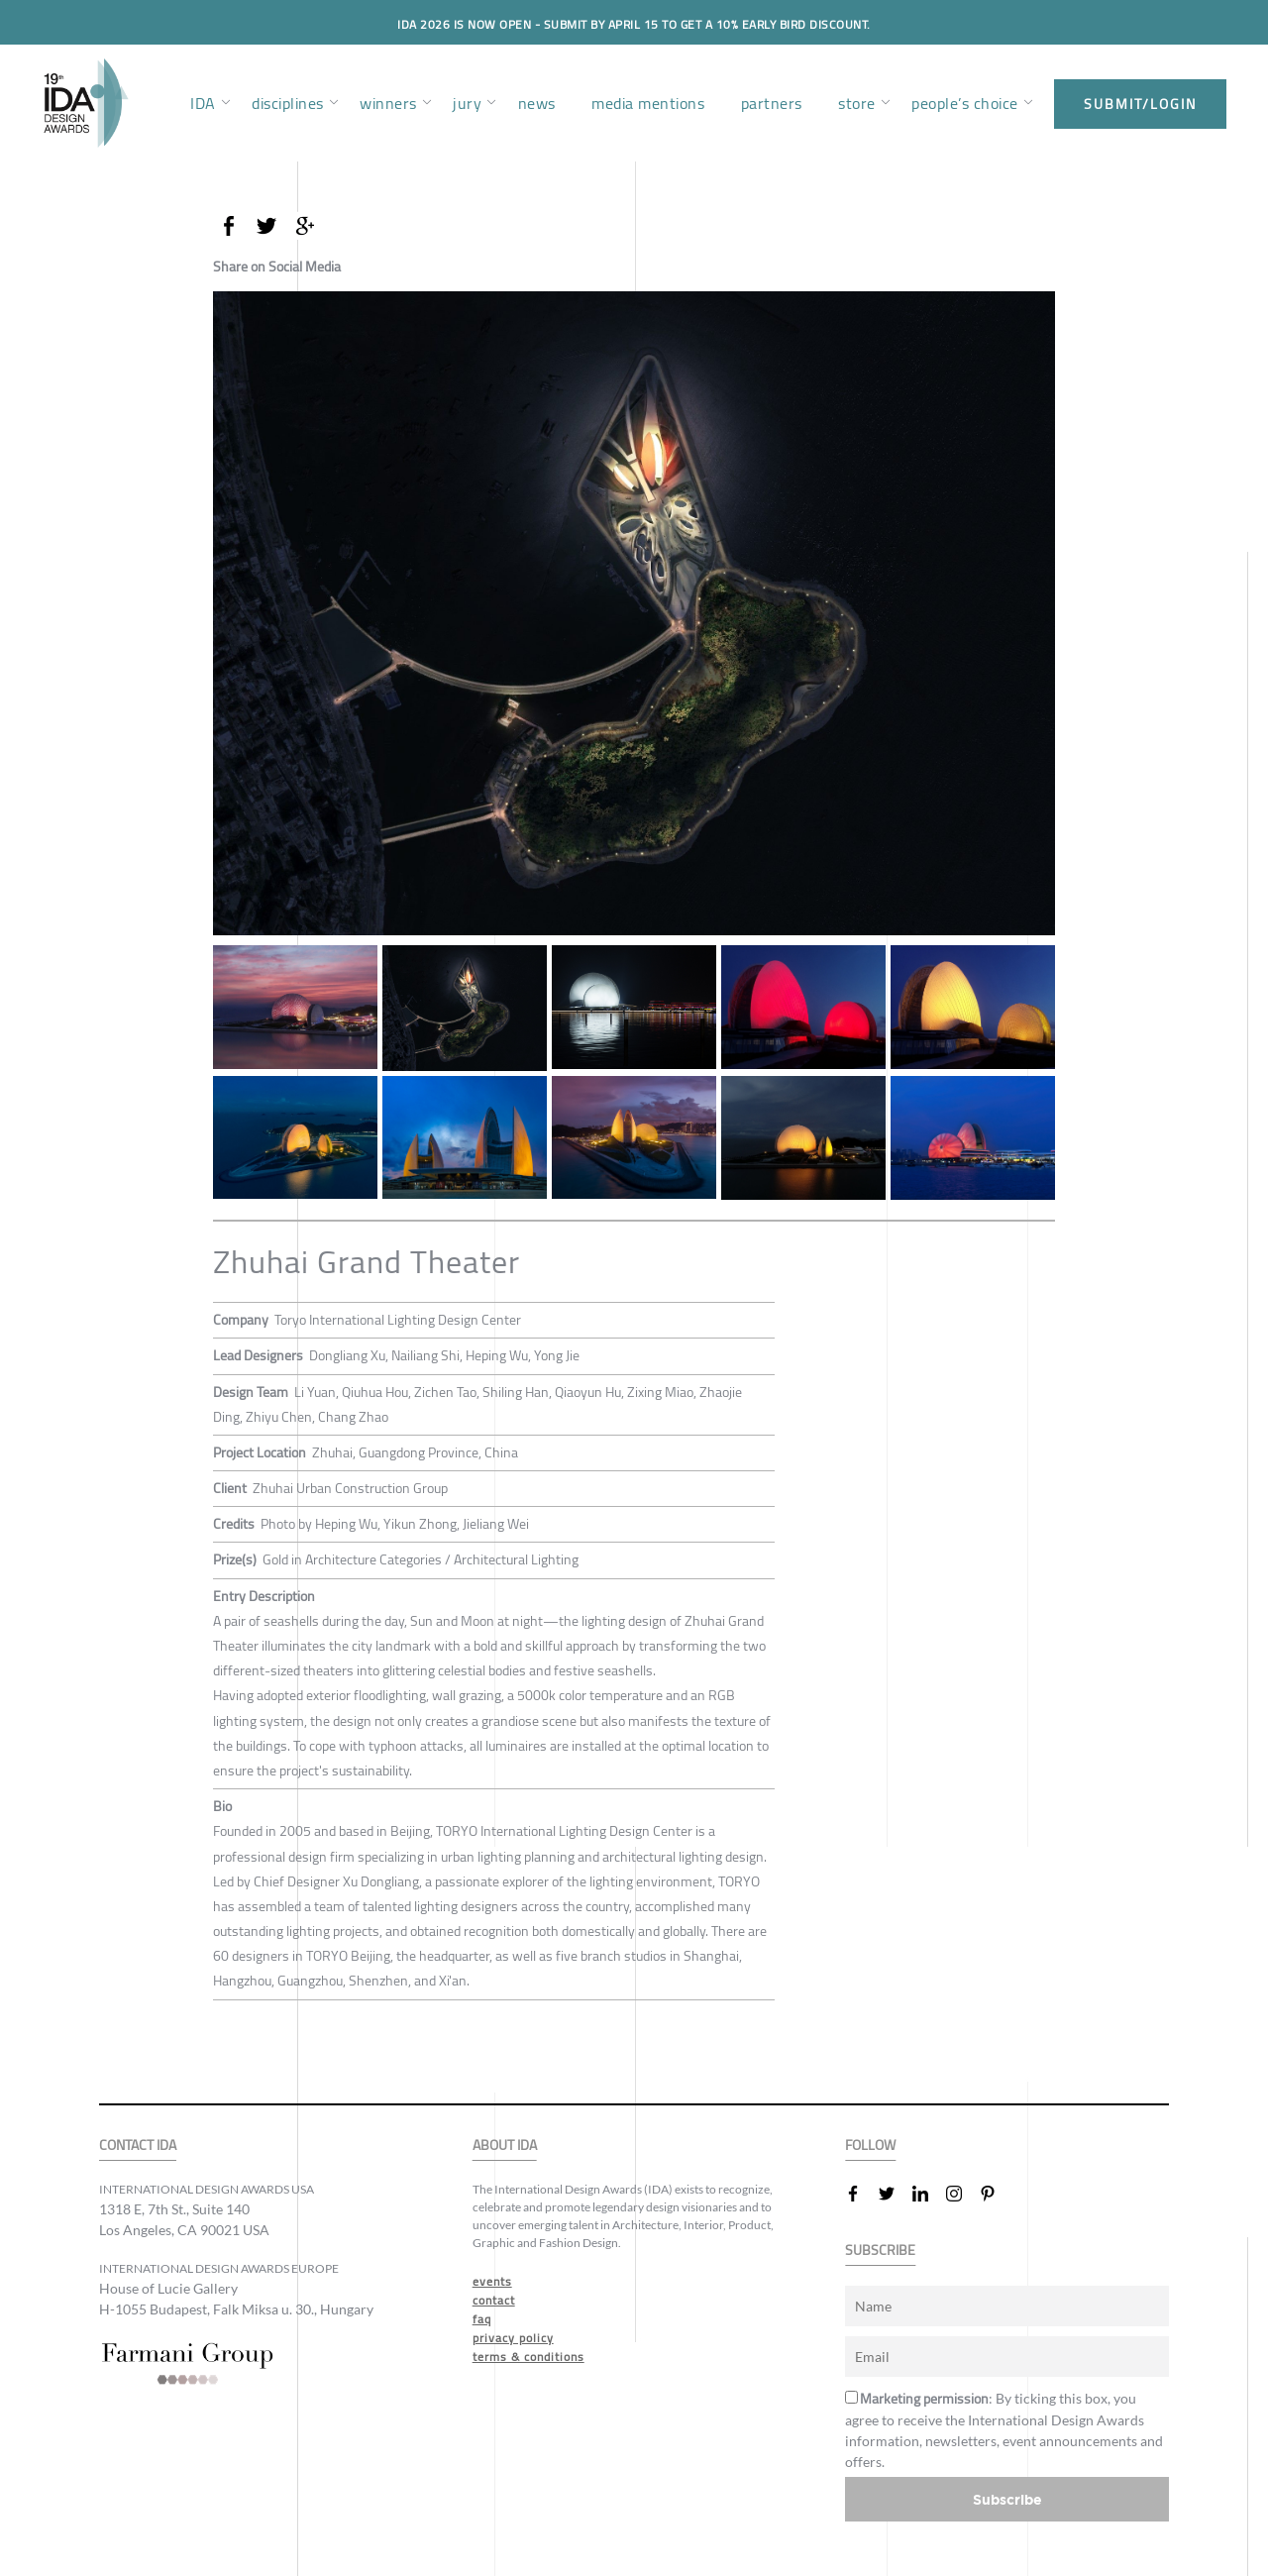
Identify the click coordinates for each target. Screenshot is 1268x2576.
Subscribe (1007, 2499)
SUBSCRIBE (880, 2250)
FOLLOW (870, 2145)
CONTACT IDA (137, 2145)
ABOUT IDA (505, 2145)
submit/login (1140, 104)
